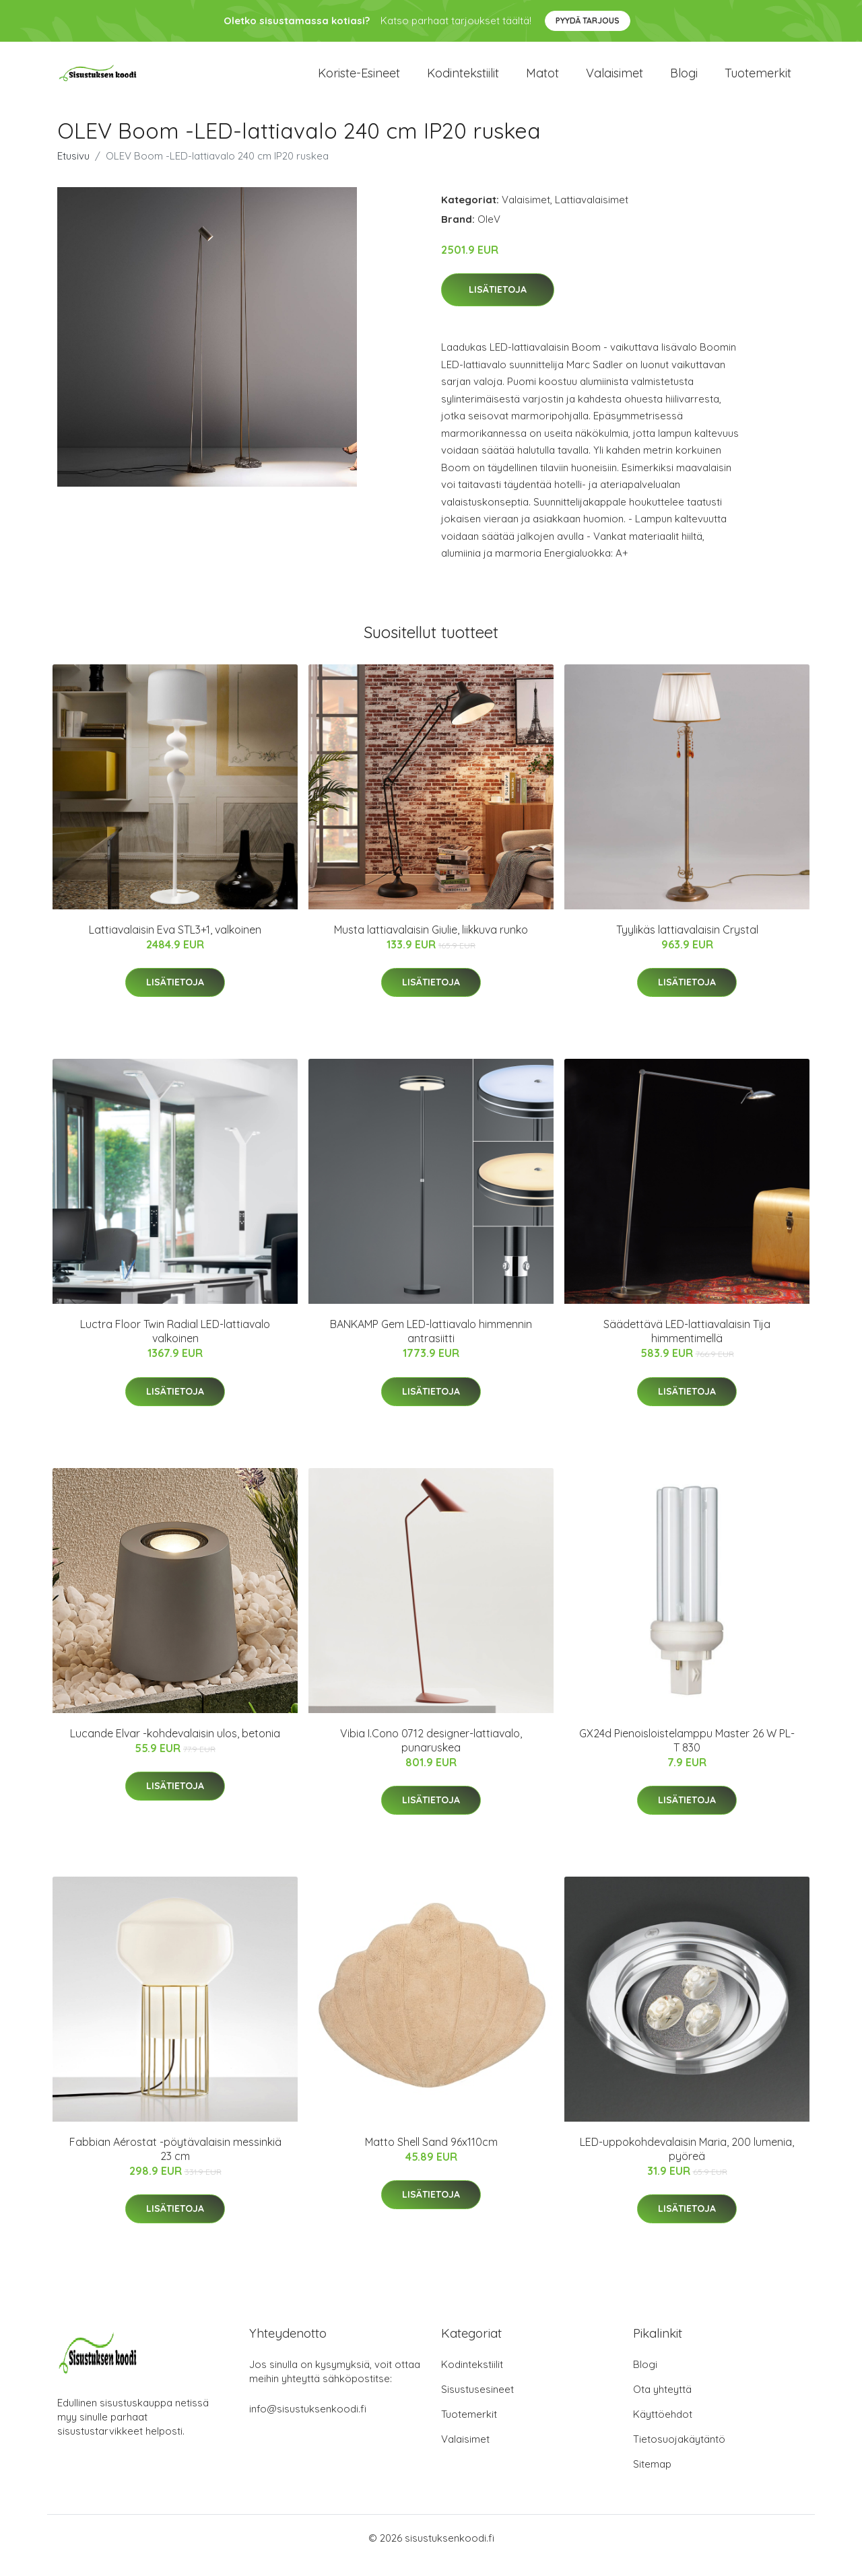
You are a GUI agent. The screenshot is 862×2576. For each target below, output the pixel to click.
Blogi (684, 80)
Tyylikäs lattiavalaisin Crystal (687, 944)
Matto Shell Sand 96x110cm (431, 2156)
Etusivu (73, 170)
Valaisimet (614, 80)
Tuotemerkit (758, 80)
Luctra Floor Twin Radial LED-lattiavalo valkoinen (175, 1346)
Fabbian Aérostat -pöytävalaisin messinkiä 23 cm (175, 2164)
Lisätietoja (498, 305)
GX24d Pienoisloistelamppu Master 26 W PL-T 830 (687, 1755)
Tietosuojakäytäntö (679, 2453)
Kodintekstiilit (463, 80)
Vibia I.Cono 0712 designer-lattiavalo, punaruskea (431, 1755)
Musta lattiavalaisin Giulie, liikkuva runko (431, 944)
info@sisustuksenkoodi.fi (307, 2423)
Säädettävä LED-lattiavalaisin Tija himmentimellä (686, 1346)
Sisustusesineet (477, 2404)
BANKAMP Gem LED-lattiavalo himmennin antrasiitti (431, 1346)
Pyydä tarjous (588, 20)
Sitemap (652, 2478)
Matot (542, 80)
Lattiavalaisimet (591, 214)
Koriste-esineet (359, 80)
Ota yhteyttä (662, 2404)
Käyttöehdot (662, 2429)
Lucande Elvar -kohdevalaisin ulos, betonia (175, 1748)
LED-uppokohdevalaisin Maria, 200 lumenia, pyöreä (687, 2164)
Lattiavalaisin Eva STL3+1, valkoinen (175, 944)
